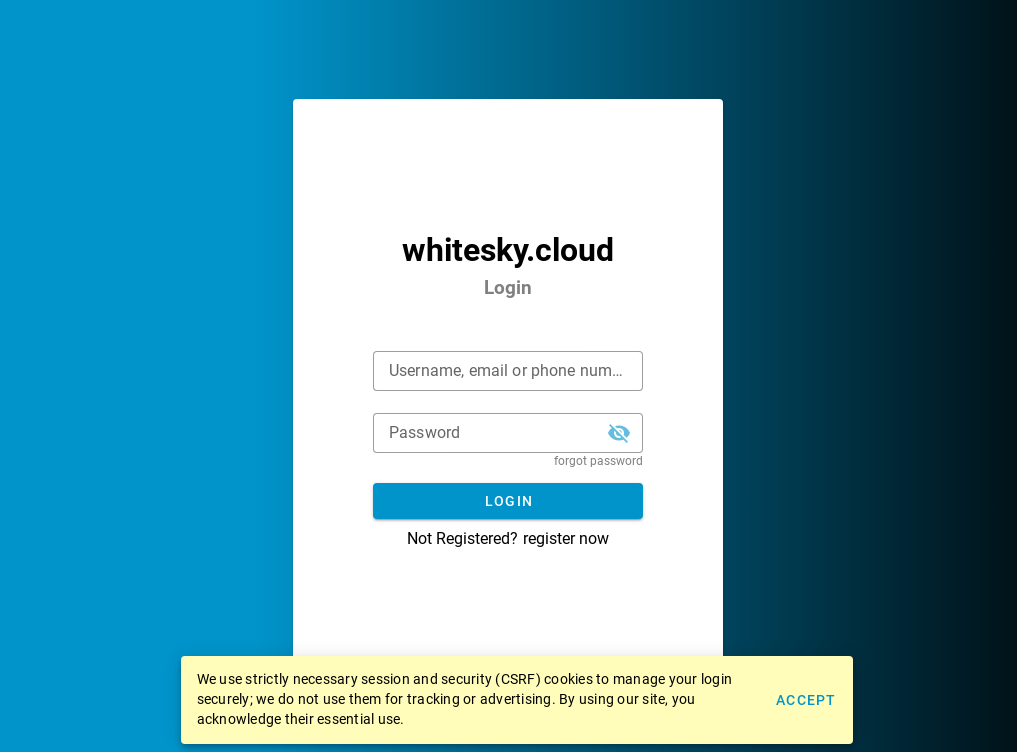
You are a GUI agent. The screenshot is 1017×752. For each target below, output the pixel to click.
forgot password (598, 461)
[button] (619, 433)
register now (566, 538)
